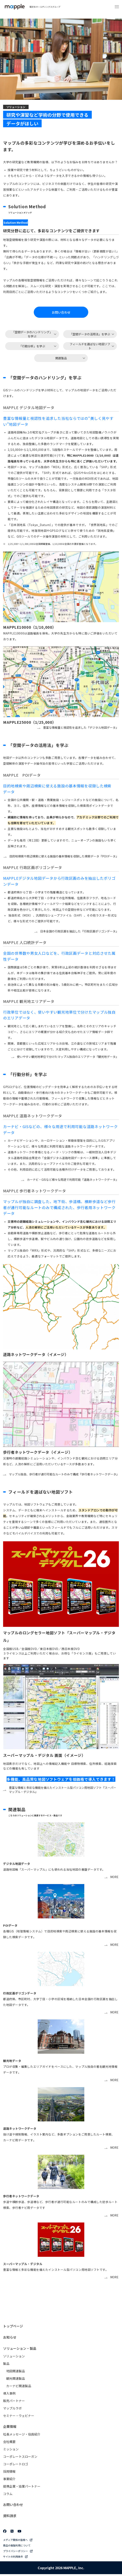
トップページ (13, 2326)
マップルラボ (12, 2408)
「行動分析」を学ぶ (32, 346)
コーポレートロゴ (15, 2464)
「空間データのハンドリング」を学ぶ (32, 334)
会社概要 (9, 2441)
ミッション (11, 2449)
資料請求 (9, 2515)
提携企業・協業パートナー (21, 2486)
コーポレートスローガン (20, 2456)
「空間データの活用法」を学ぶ (90, 334)
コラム (7, 2493)
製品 (6, 2363)
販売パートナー (14, 2401)
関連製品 (61, 358)
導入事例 (9, 2393)
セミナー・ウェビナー (18, 2415)
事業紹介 (9, 2479)
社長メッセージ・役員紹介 (21, 2434)
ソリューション (14, 2356)
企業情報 (9, 2426)
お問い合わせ (13, 2504)
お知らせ (9, 2337)
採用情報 (9, 2471)
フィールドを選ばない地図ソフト (90, 346)
